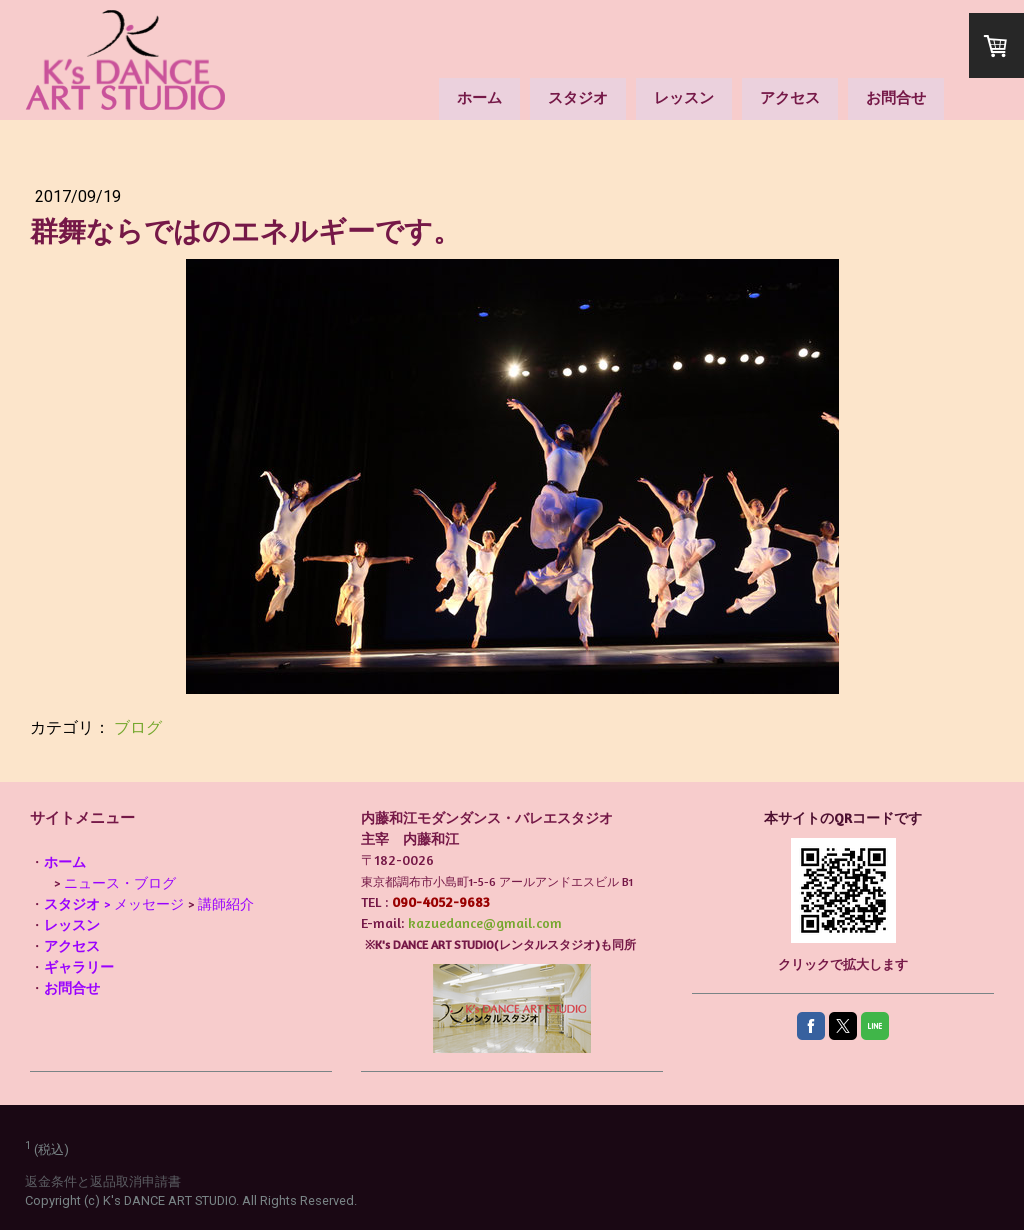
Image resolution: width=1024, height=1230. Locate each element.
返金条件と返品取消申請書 (103, 1181)
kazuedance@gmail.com (485, 922)
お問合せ (896, 97)
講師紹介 (226, 903)
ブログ (138, 727)
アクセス (790, 97)
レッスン (684, 97)
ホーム (479, 97)
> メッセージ (114, 903)
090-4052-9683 (441, 901)
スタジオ (578, 97)
